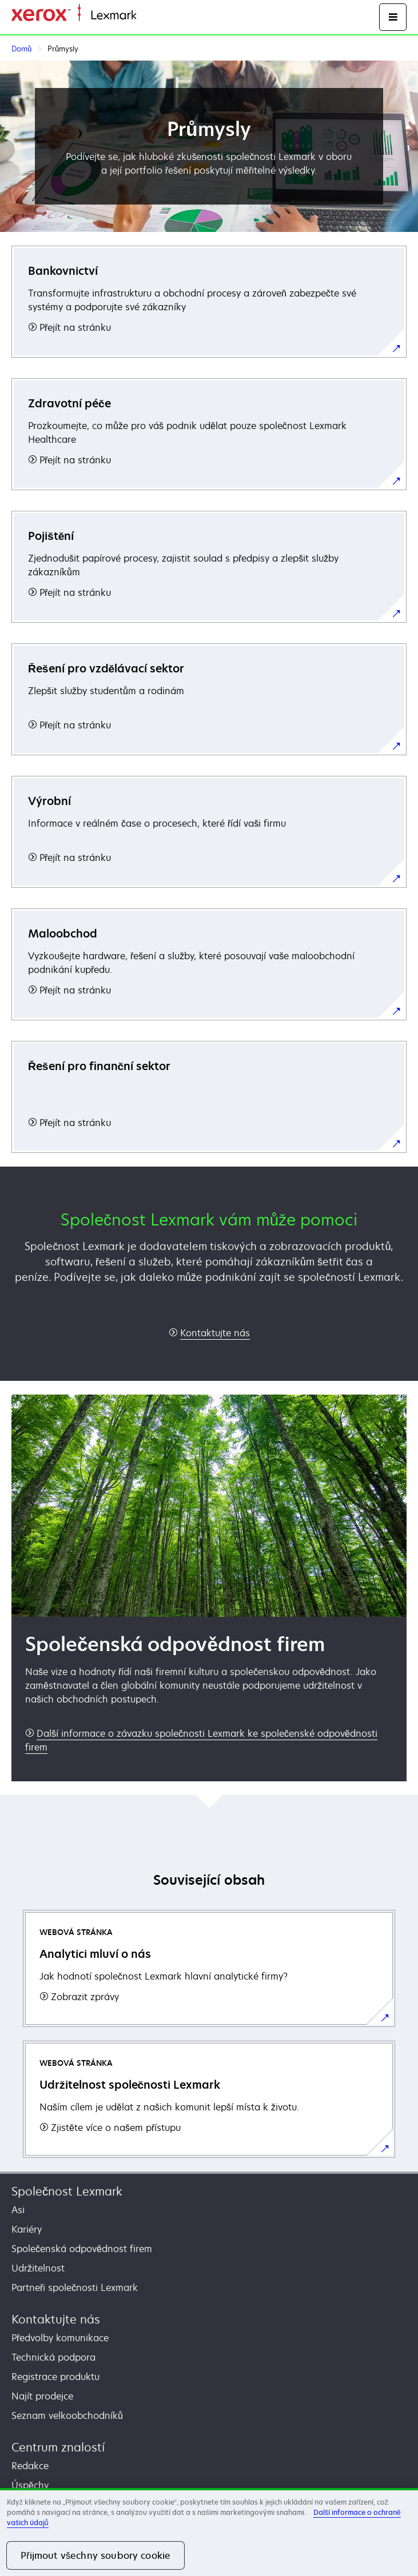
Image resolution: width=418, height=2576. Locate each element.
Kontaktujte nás (55, 2319)
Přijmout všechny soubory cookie (95, 2555)
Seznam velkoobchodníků (67, 2415)
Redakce (30, 2465)
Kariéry (26, 2229)
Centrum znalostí (58, 2447)
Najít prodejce (42, 2396)
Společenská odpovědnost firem (81, 2248)
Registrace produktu (55, 2376)
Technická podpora (53, 2357)
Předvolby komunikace (60, 2337)
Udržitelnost (38, 2268)
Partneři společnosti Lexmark (74, 2287)
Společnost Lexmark (66, 2191)
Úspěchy (30, 2485)
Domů (147, 15)
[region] (209, 2532)
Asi (18, 2210)
